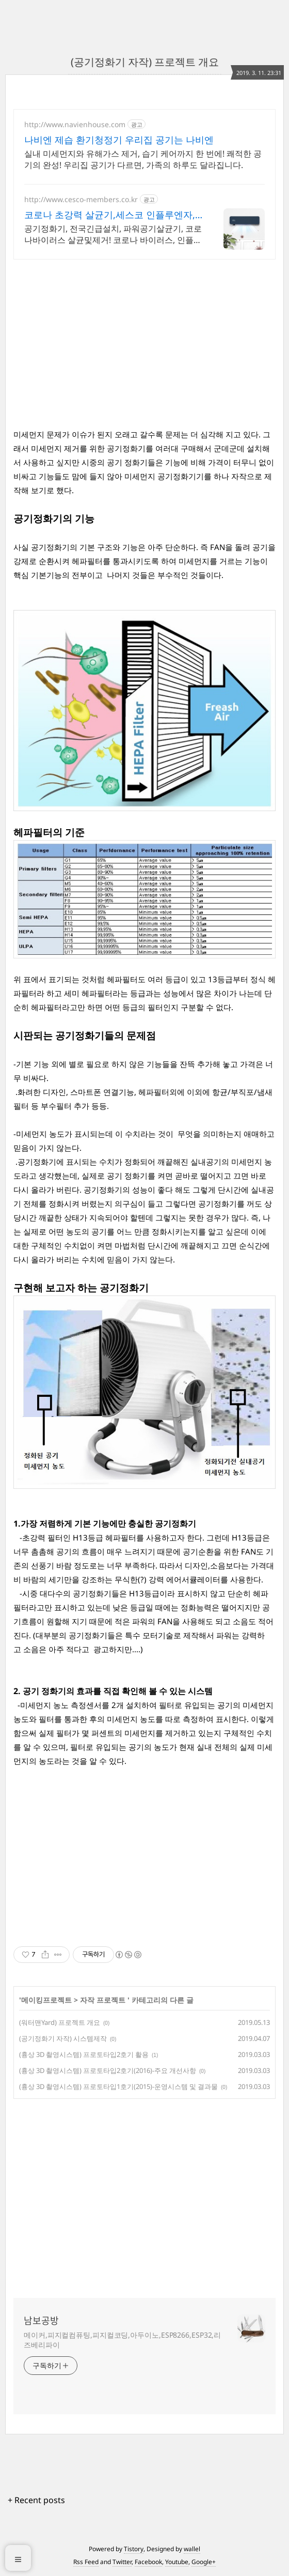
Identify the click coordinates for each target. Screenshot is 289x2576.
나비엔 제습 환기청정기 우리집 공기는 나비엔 (119, 139)
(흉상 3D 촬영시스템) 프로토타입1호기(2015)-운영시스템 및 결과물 (118, 2086)
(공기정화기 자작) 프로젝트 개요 (145, 62)
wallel (192, 2548)
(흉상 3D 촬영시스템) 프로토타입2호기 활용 (84, 2054)
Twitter (122, 2561)
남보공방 (41, 2320)
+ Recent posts (36, 2500)
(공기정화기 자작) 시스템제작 (63, 2038)
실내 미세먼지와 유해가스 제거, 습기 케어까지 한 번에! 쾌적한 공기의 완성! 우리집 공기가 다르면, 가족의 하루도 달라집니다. (143, 159)
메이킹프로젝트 (46, 2000)
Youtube (176, 2561)
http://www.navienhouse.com (74, 124)
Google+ (203, 2561)
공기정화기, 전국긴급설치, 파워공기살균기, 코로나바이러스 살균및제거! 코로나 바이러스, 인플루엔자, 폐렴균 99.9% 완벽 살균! (113, 234)
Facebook (148, 2561)
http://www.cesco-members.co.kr (81, 199)
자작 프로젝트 (103, 2000)
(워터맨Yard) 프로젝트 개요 (59, 2022)
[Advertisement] (144, 339)
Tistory (133, 2548)
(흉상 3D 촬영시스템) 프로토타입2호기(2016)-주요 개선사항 (107, 2070)
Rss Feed (86, 2561)
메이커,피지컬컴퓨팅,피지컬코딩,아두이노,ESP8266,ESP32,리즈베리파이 (122, 2340)
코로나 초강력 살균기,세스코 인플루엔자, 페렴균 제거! (109, 214)
